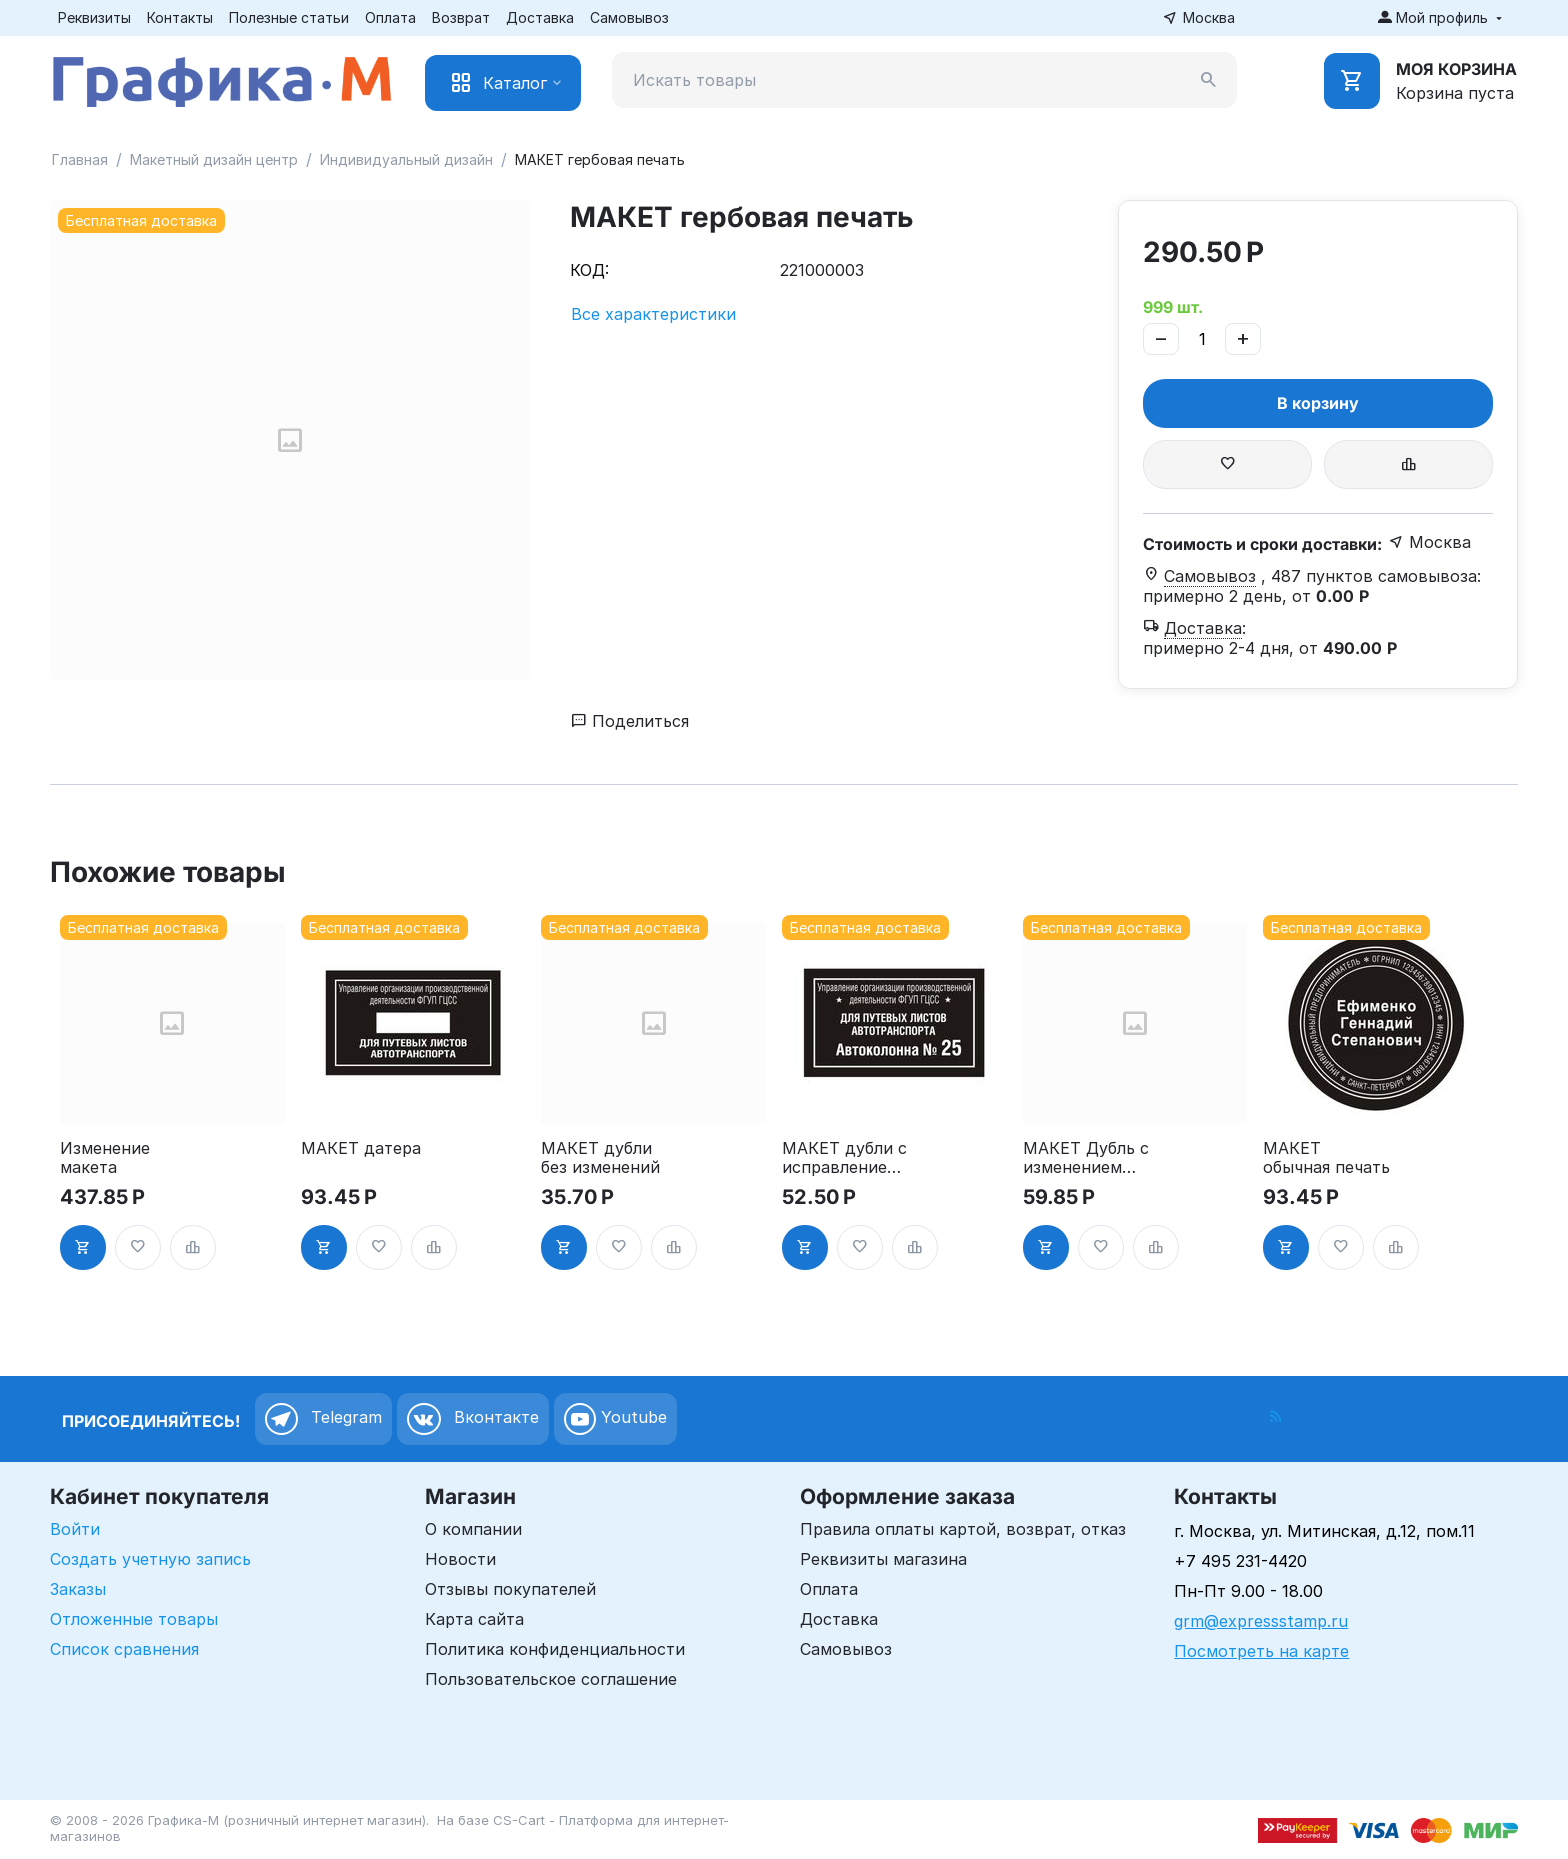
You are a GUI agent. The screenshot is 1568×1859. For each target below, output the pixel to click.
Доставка (540, 17)
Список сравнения (124, 1649)
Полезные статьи (289, 17)
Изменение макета (105, 1158)
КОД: (589, 270)
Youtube (615, 1419)
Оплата (390, 17)
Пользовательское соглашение (551, 1679)
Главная (80, 159)
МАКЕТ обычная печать (1326, 1158)
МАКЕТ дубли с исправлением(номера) (844, 1158)
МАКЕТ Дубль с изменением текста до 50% (1086, 1158)
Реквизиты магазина (883, 1559)
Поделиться (630, 721)
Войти (75, 1529)
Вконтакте (473, 1419)
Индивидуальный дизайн (406, 159)
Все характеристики (653, 314)
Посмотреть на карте (1261, 1651)
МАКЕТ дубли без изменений (600, 1158)
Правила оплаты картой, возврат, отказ (963, 1529)
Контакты (180, 17)
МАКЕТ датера (361, 1148)
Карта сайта (474, 1619)
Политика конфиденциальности (555, 1649)
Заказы (78, 1589)
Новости (460, 1559)
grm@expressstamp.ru (1261, 1621)
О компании (473, 1529)
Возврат (461, 17)
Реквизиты (94, 17)
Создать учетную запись (150, 1559)
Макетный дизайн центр (214, 159)
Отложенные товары (134, 1619)
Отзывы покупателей (510, 1589)
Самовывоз (629, 17)
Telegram (323, 1419)
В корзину (1318, 403)
